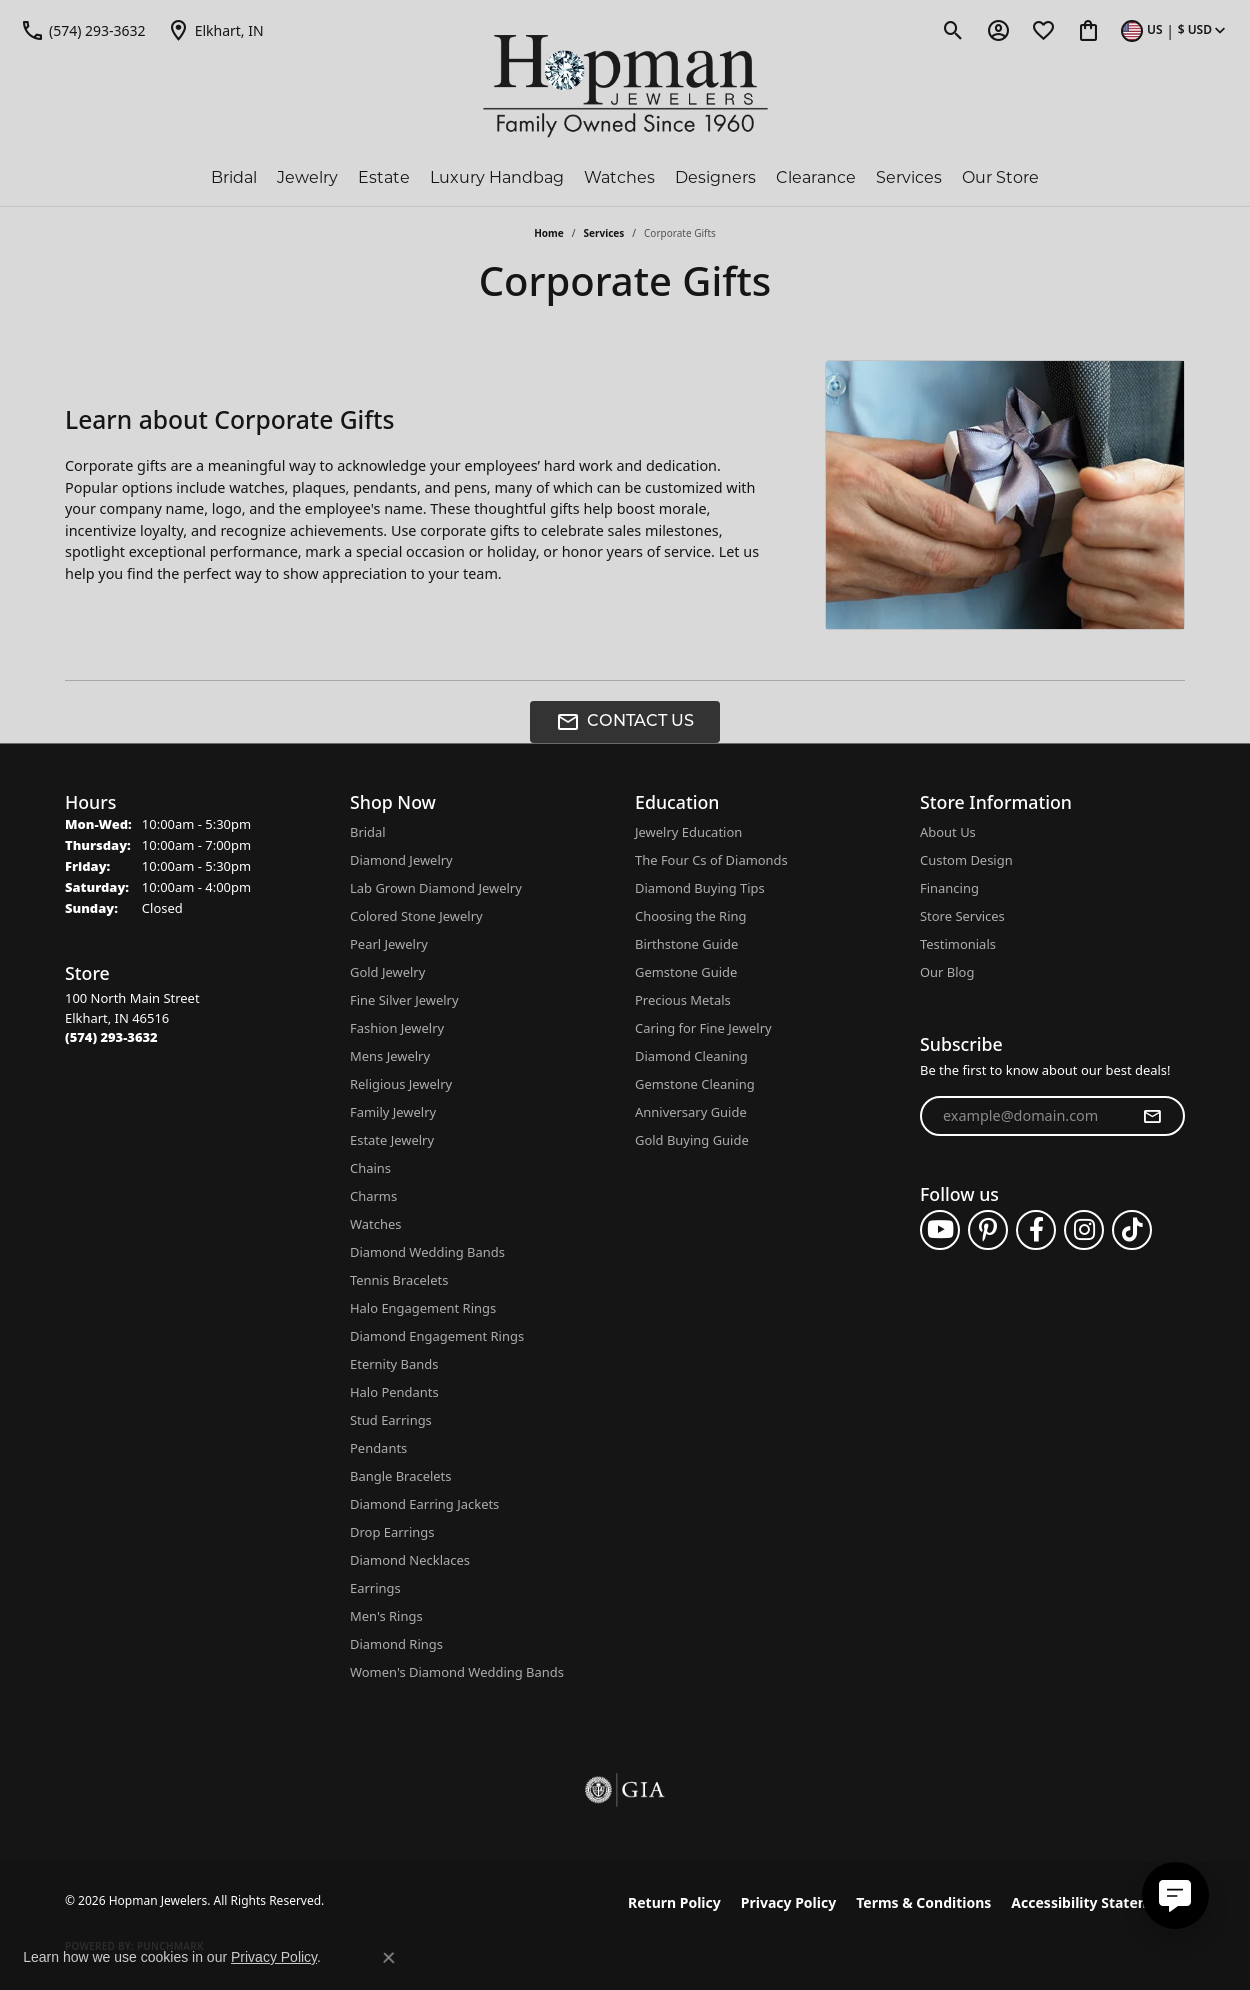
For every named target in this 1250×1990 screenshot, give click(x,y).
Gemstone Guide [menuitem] (686, 972)
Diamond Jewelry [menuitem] (401, 860)
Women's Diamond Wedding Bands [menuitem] (457, 1672)
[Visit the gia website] (625, 1790)
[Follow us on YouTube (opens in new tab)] (940, 1230)
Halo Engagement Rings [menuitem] (423, 1308)
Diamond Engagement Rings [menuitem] (437, 1336)
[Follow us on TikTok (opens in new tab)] (1132, 1230)
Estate (384, 177)
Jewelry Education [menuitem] (688, 832)
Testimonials (958, 944)
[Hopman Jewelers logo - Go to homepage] (625, 86)
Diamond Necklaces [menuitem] (410, 1560)
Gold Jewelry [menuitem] (387, 972)
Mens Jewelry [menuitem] (390, 1056)
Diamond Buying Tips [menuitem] (700, 888)
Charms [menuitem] (373, 1196)
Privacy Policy (788, 1902)
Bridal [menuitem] (368, 832)
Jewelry (307, 177)
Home (549, 233)
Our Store (1000, 177)
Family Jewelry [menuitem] (393, 1112)
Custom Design (966, 860)
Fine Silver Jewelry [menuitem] (404, 1000)
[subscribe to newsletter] (1152, 1116)
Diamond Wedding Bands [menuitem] (427, 1252)
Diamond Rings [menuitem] (396, 1644)
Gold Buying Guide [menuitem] (692, 1140)
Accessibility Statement (1093, 1902)
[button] (953, 30)
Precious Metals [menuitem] (683, 1000)
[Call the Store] (111, 1037)
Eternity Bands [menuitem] (394, 1364)
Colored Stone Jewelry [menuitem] (416, 916)
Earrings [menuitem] (375, 1588)
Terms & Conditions (923, 1902)
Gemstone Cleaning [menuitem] (695, 1084)
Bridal (234, 177)
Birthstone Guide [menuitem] (686, 944)
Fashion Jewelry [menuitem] (397, 1028)
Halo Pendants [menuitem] (394, 1392)
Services (909, 177)
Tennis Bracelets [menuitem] (399, 1280)
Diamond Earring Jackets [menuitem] (424, 1504)
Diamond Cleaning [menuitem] (691, 1056)
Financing (949, 888)
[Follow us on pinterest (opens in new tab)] (988, 1230)
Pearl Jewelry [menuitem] (389, 944)
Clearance (816, 177)
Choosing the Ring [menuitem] (690, 916)
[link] (83, 30)
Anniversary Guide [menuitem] (691, 1112)
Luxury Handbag (497, 177)
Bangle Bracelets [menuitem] (401, 1476)
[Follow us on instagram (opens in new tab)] (1084, 1230)
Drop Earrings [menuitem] (392, 1532)
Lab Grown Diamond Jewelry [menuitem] (436, 888)
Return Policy (674, 1902)
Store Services (962, 916)
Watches (619, 177)
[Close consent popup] (389, 1958)
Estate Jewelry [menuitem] (392, 1140)
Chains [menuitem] (370, 1168)
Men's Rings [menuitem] (386, 1616)
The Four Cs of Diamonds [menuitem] (711, 860)
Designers (715, 177)
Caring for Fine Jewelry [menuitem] (703, 1028)
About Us (948, 832)
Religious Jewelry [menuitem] (401, 1084)
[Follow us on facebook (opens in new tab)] (1036, 1230)
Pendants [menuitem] (378, 1448)
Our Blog (947, 972)
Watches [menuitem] (375, 1224)
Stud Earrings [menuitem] (391, 1420)
